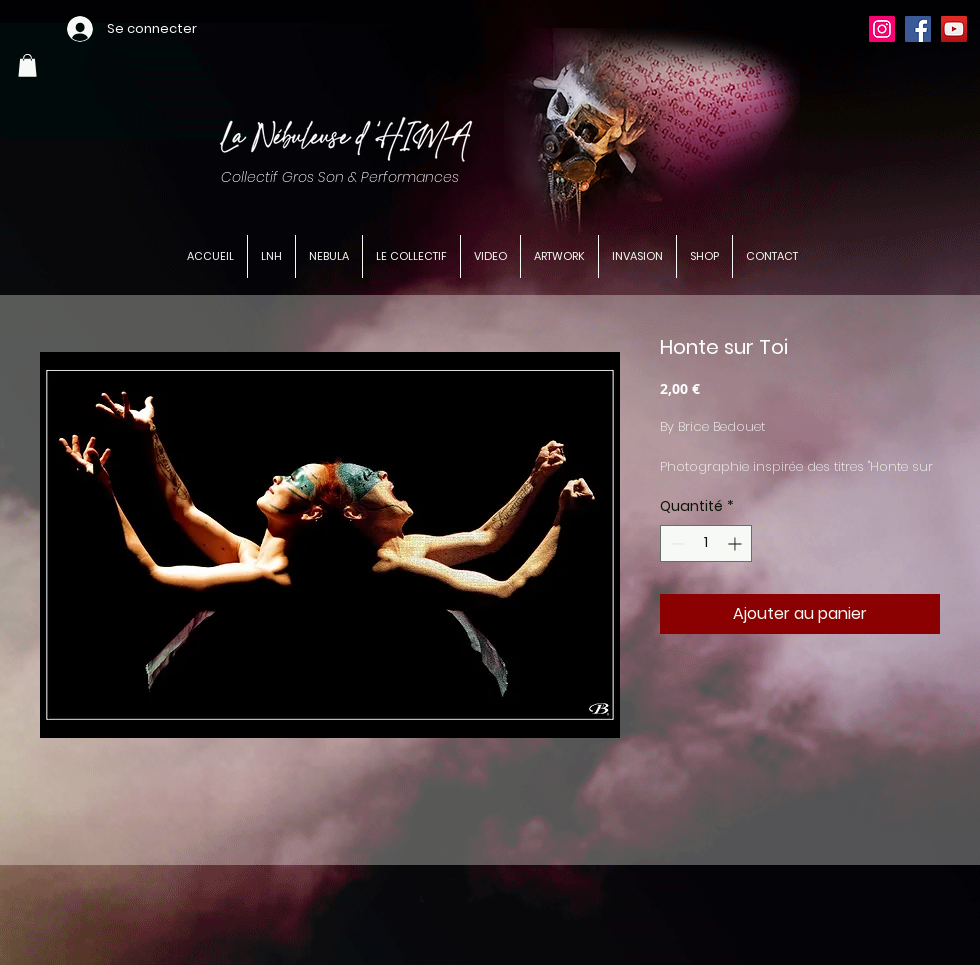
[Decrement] (675, 543)
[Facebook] (918, 29)
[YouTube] (954, 29)
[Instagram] (882, 29)
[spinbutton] (706, 543)
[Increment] (736, 543)
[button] (27, 65)
